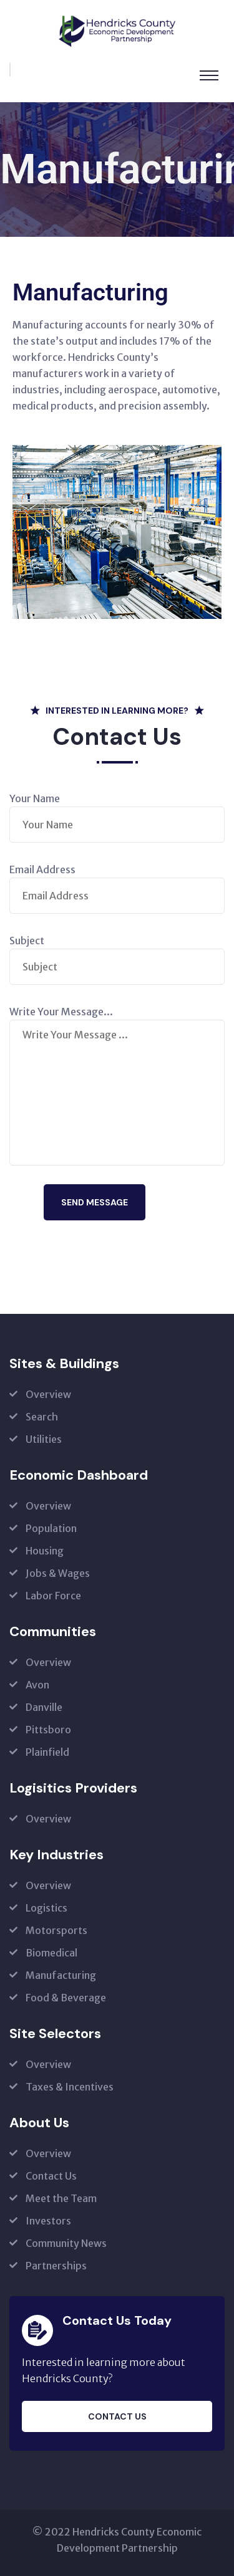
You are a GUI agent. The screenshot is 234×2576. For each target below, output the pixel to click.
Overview (48, 1394)
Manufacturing (61, 1975)
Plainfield (47, 1752)
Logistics (46, 1908)
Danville (44, 1707)
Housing (45, 1550)
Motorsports (56, 1930)
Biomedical (51, 1952)
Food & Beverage (66, 1997)
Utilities (44, 1439)
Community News (66, 2243)
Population (51, 1528)
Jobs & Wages (58, 1573)
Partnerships (56, 2265)
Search (42, 1416)
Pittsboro (48, 1729)
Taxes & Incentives (70, 2086)
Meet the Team (61, 2198)
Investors (48, 2220)
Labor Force (53, 1595)
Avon (37, 1684)
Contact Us (51, 2176)
